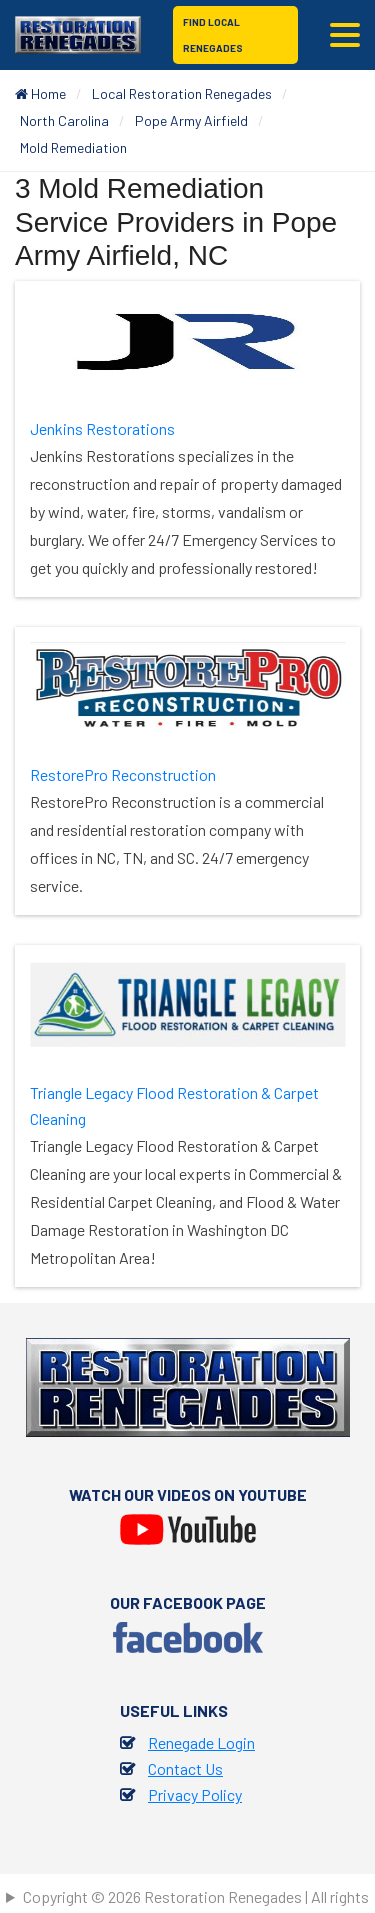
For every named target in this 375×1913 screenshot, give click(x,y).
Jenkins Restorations (102, 428)
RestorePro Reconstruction (123, 774)
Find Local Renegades (213, 35)
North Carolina (64, 120)
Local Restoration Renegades (182, 93)
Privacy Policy (195, 1794)
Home (40, 93)
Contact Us (185, 1768)
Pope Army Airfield (191, 120)
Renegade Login (201, 1742)
